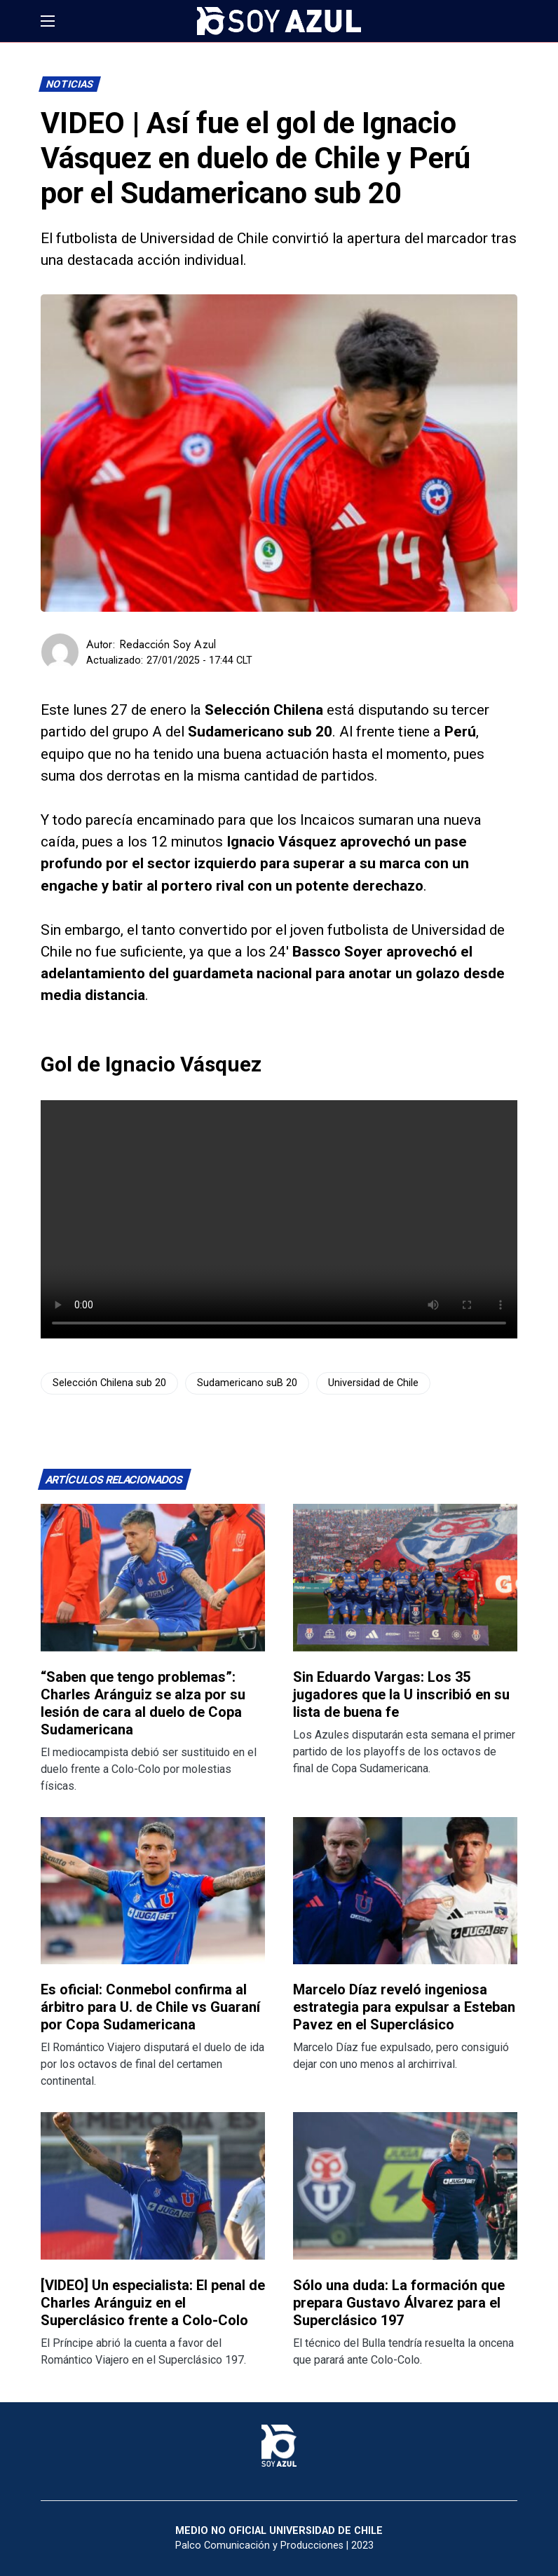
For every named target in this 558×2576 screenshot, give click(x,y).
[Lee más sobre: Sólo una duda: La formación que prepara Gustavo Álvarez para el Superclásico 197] (405, 2186)
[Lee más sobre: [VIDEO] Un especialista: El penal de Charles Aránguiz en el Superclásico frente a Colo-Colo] (153, 2186)
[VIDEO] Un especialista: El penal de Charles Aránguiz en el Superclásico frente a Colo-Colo (153, 2303)
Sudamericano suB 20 (247, 1383)
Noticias (70, 84)
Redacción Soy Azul (167, 644)
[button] (48, 21)
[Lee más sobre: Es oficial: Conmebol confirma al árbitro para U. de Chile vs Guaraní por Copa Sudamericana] (153, 1891)
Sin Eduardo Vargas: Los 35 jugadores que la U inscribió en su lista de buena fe (401, 1694)
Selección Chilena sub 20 (109, 1383)
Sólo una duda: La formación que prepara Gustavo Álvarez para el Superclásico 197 (399, 2303)
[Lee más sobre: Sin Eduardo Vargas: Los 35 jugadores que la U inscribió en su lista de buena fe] (405, 1578)
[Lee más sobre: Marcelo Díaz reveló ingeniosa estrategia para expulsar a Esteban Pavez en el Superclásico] (405, 1891)
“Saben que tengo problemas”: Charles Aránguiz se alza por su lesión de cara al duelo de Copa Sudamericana (143, 1703)
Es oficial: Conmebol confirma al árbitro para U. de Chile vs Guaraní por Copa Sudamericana (150, 2007)
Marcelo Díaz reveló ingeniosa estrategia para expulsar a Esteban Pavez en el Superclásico (404, 2007)
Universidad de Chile (373, 1383)
